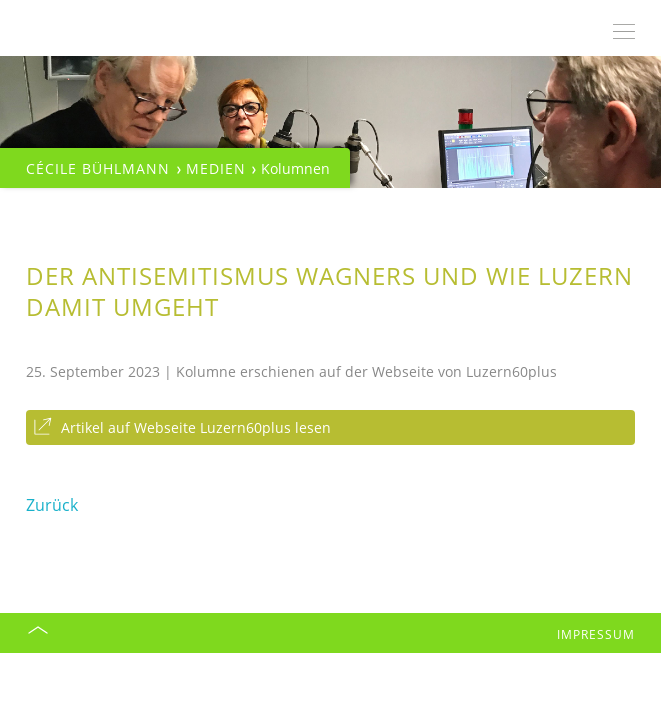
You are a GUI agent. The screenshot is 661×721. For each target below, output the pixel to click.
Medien (216, 168)
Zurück (52, 505)
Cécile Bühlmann (98, 168)
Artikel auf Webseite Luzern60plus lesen (196, 427)
